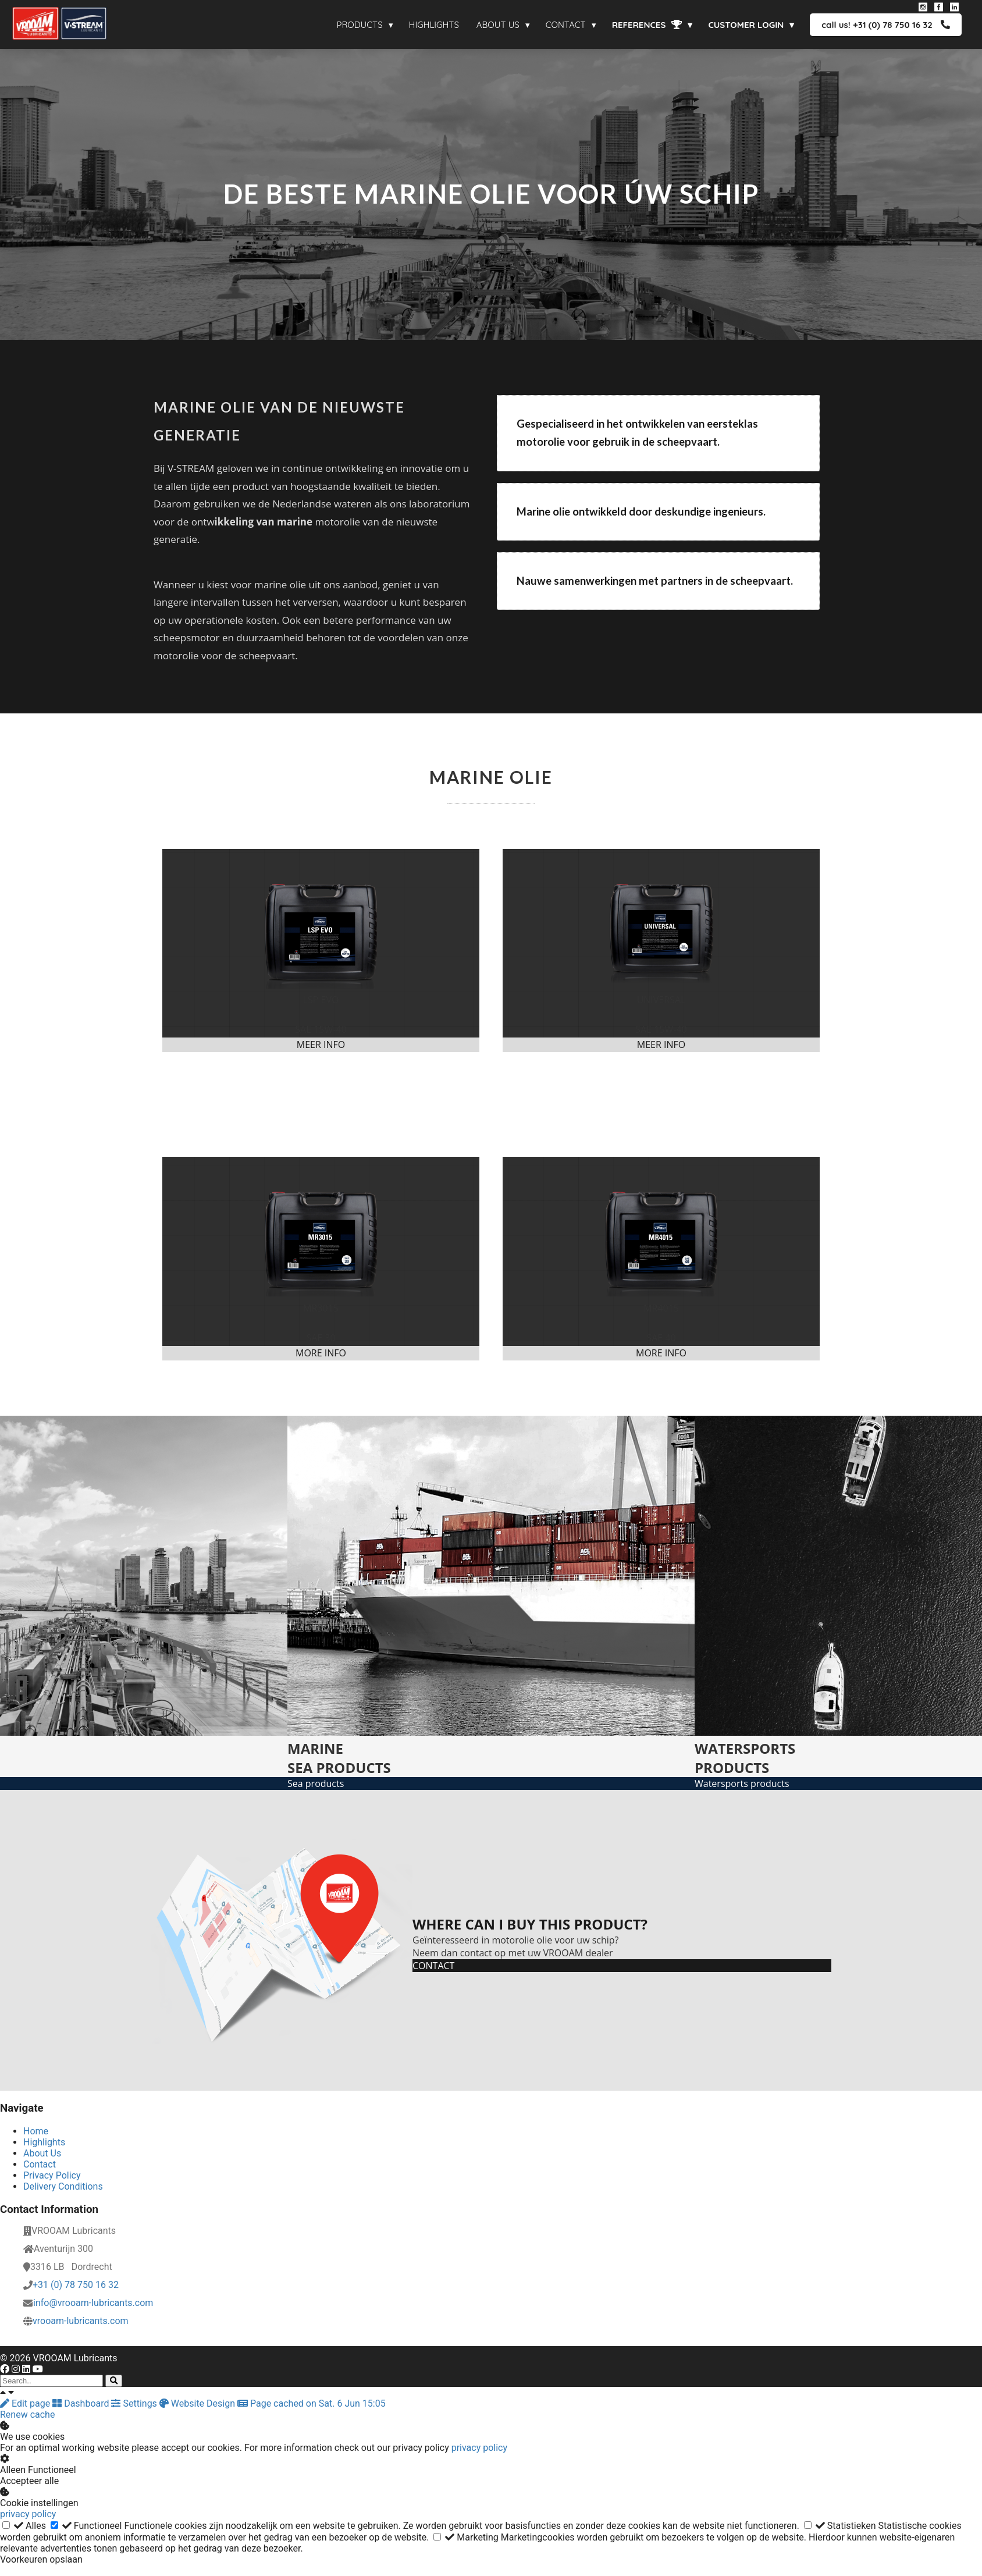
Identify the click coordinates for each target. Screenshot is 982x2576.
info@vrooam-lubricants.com (93, 2302)
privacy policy (479, 2447)
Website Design (198, 2403)
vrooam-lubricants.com (81, 2320)
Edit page (26, 2403)
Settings (135, 2403)
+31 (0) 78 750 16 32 (76, 2284)
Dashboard (81, 2403)
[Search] (113, 2381)
